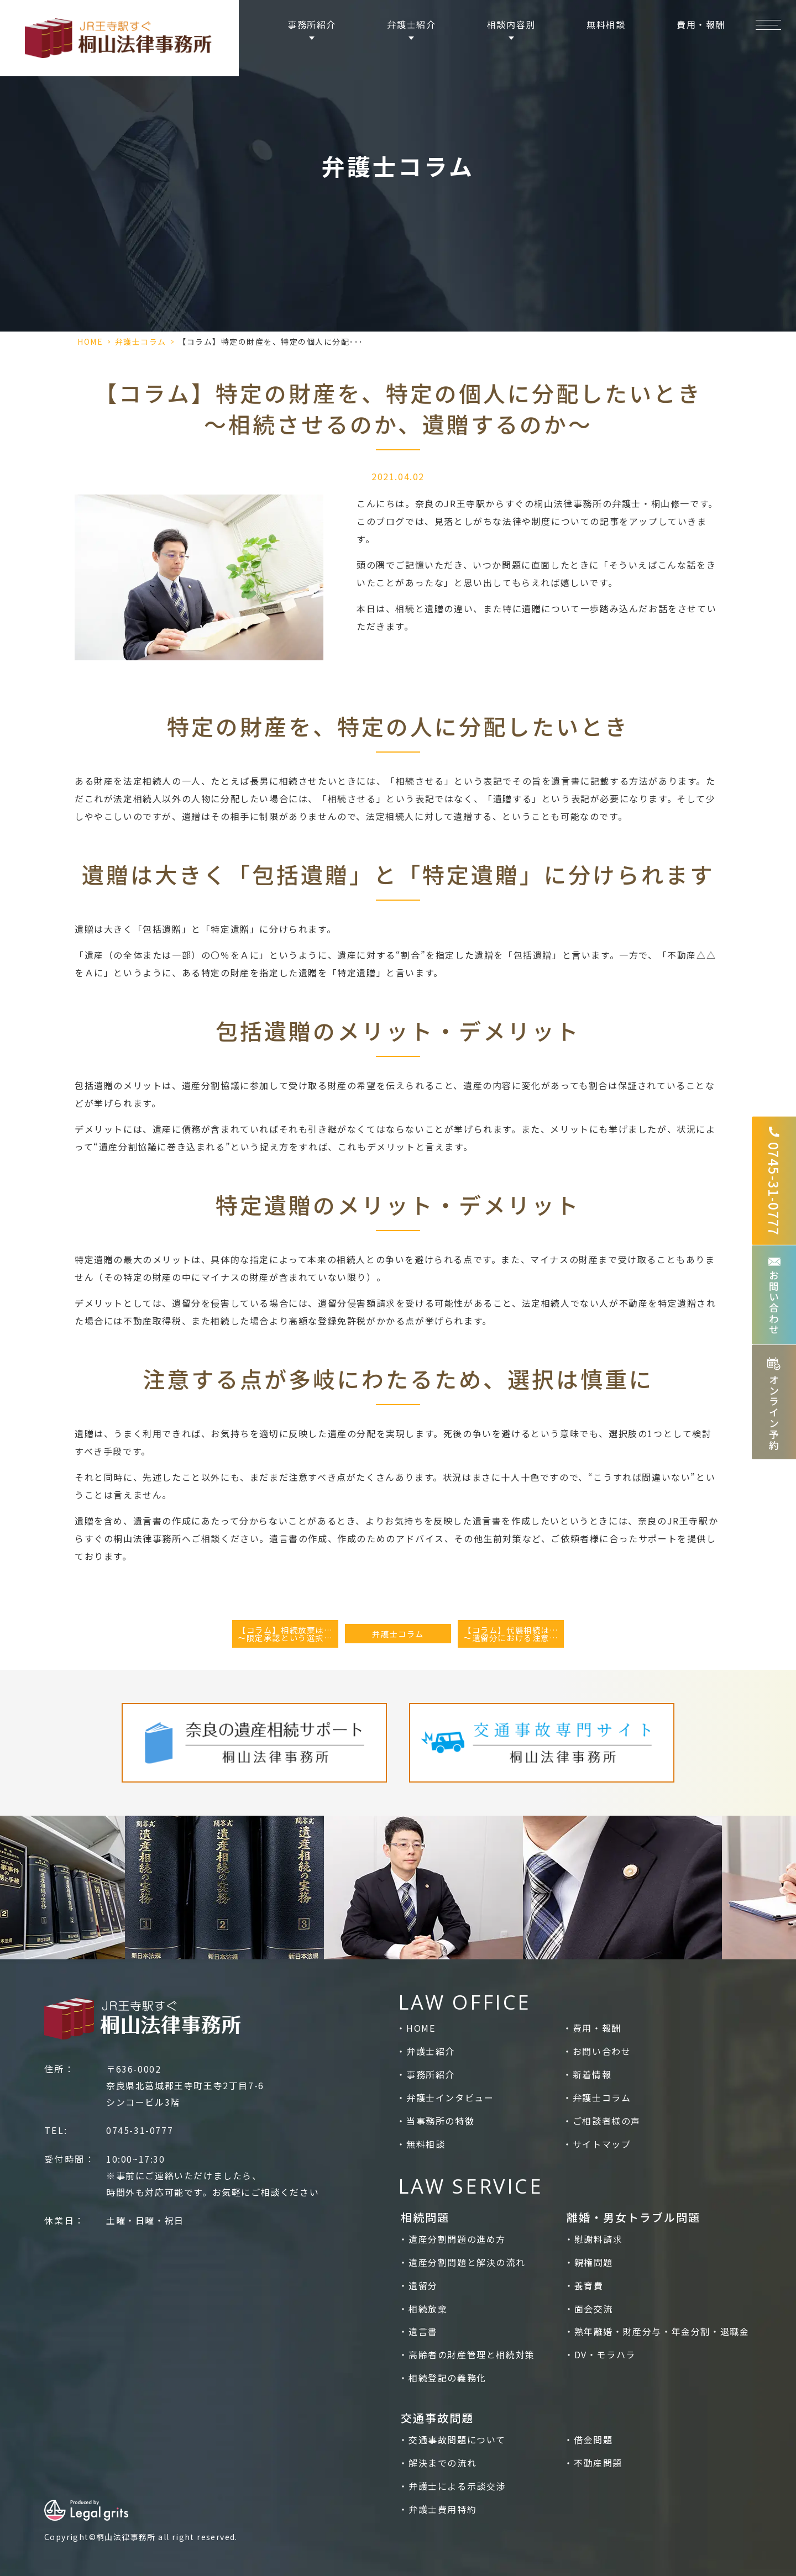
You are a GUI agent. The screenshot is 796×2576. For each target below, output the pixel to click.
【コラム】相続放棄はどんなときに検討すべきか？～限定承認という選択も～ (288, 1633)
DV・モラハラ (605, 2354)
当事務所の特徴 (440, 2120)
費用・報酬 (701, 24)
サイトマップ (602, 2144)
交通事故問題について (457, 2439)
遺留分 (423, 2285)
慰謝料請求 (598, 2239)
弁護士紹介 (430, 2051)
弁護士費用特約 (442, 2509)
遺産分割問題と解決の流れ (467, 2262)
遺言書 (423, 2331)
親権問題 (593, 2262)
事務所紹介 (430, 2074)
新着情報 (592, 2074)
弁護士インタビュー (450, 2097)
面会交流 (593, 2308)
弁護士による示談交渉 (457, 2486)
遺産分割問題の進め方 (457, 2239)
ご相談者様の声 (607, 2120)
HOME (90, 341)
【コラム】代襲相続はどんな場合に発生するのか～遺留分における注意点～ (513, 1633)
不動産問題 (598, 2462)
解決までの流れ (442, 2462)
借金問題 (593, 2439)
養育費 (589, 2285)
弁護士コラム (140, 341)
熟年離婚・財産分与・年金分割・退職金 (662, 2331)
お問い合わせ (602, 2051)
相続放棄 (428, 2308)
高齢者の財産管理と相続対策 (472, 2354)
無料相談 (605, 24)
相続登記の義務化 (447, 2377)
